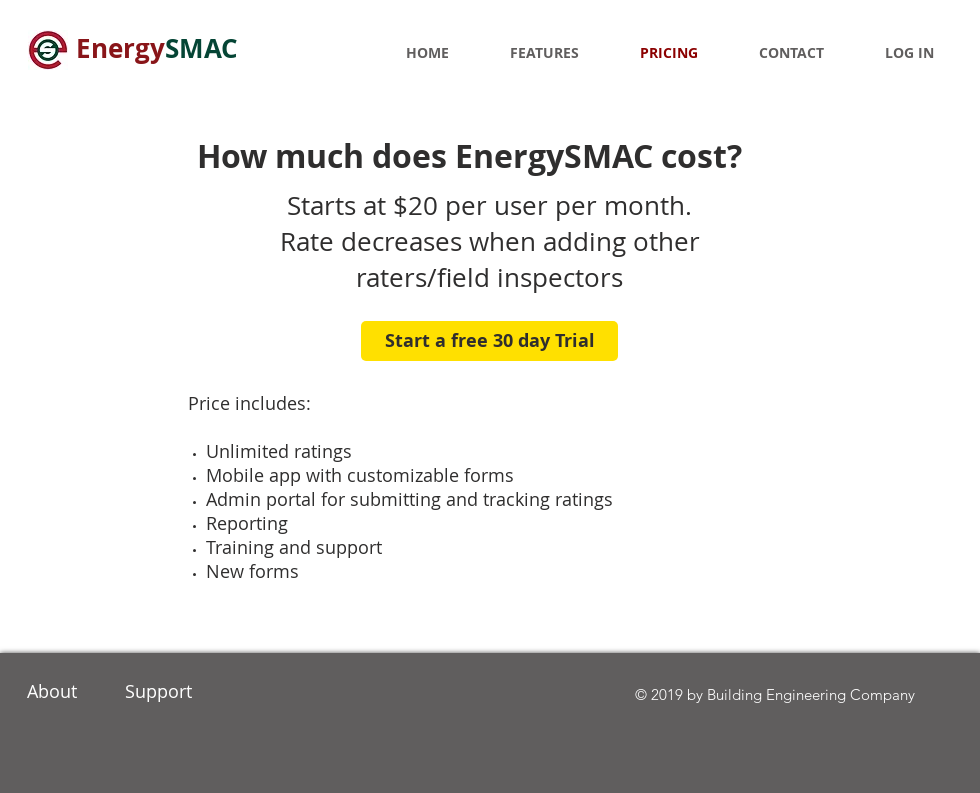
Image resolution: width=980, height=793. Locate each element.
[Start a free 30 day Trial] (489, 341)
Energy (157, 48)
